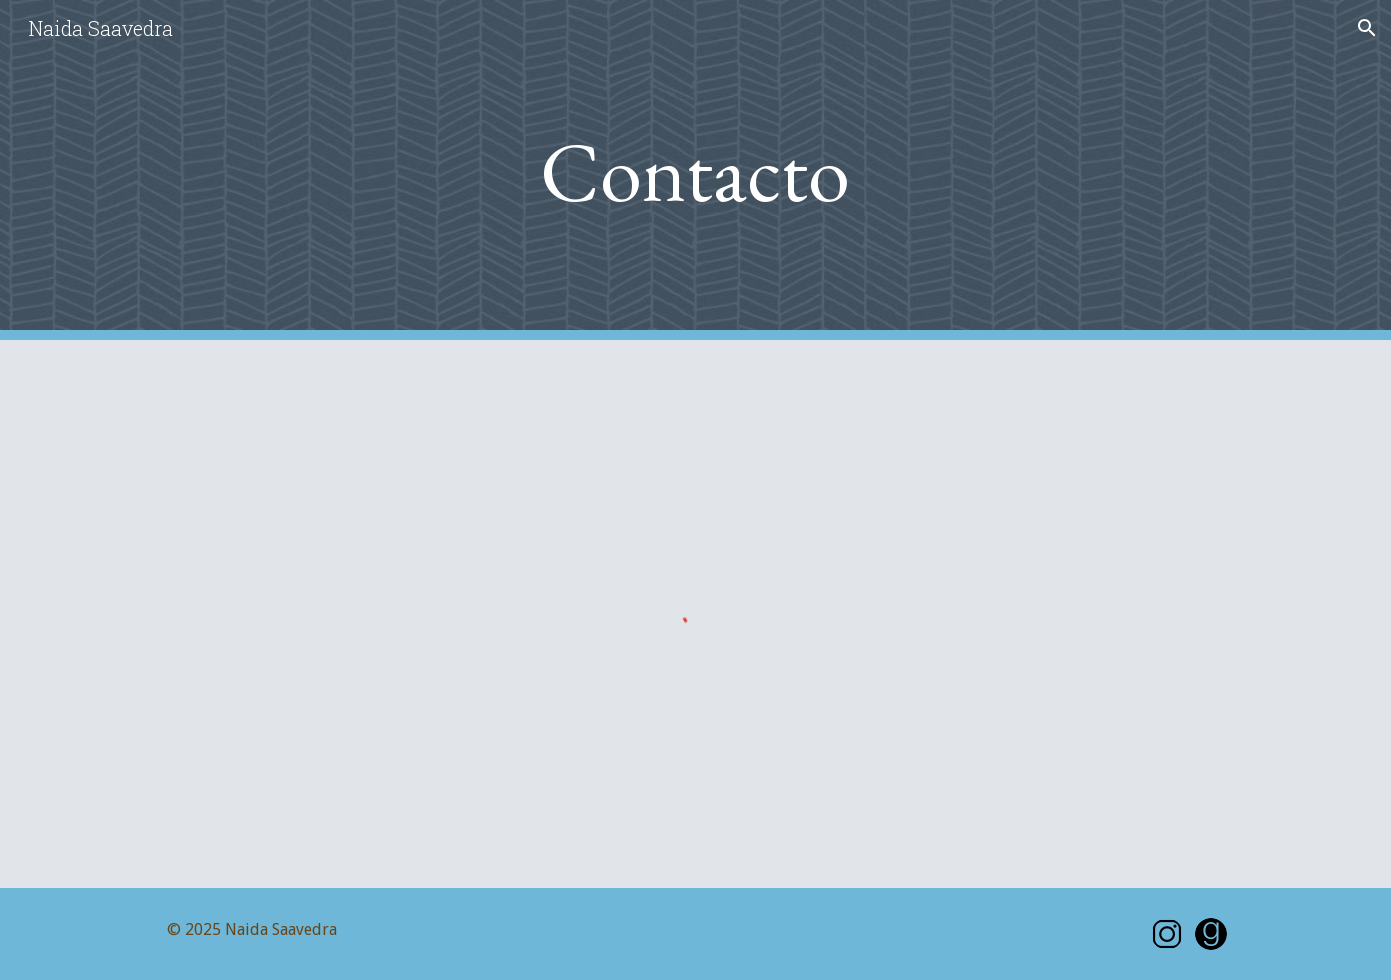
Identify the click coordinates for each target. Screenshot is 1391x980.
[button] (1367, 28)
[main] (696, 170)
